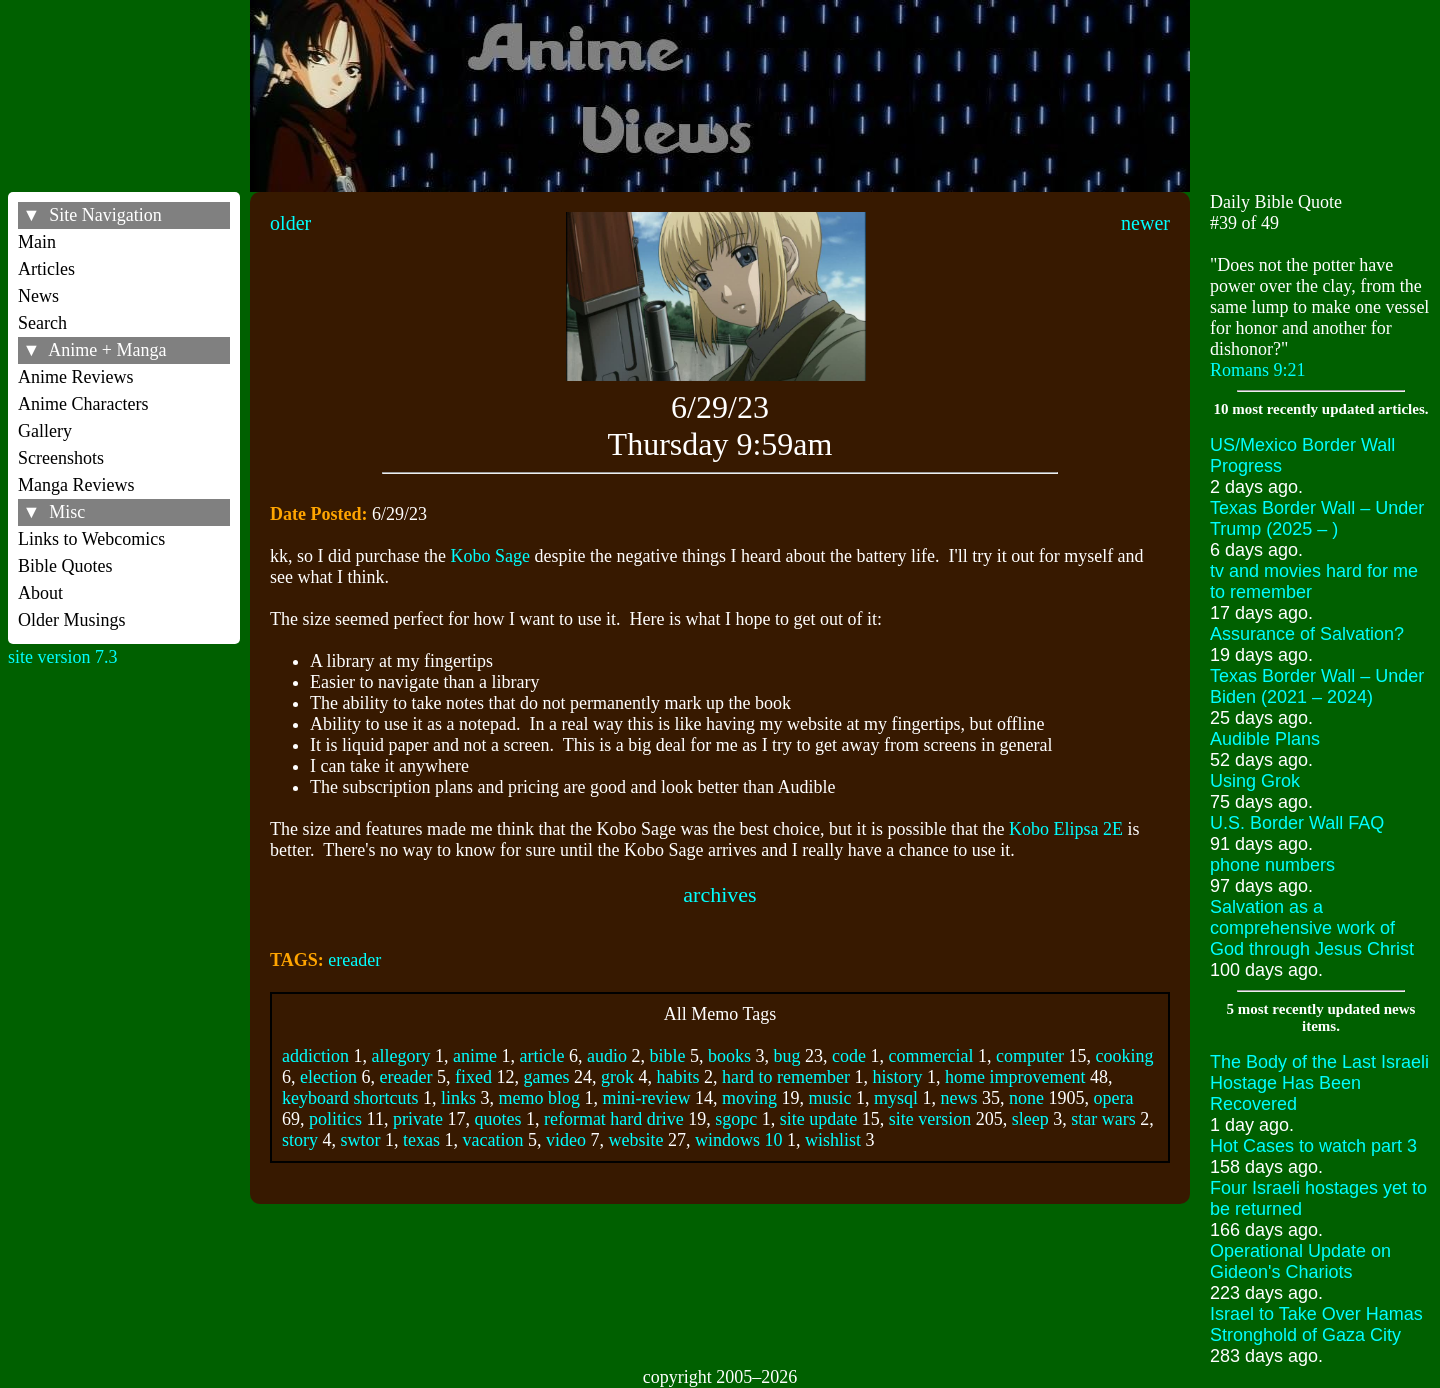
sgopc (736, 1119)
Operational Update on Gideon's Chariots (1300, 1261)
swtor (361, 1140)
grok (617, 1077)
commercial (931, 1056)
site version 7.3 (63, 657)
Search (42, 323)
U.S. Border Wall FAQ (1297, 823)
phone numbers (1272, 865)
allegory (401, 1056)
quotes (497, 1119)
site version (930, 1119)
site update (818, 1119)
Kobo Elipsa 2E (1066, 829)
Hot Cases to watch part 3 (1313, 1146)
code (849, 1056)
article (542, 1056)
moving (749, 1098)
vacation (493, 1140)
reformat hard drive (614, 1119)
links (458, 1098)
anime (475, 1056)
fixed (473, 1077)
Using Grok (1255, 781)
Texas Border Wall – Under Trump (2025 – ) (1317, 518)
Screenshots (61, 458)
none (1026, 1098)
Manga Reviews (76, 485)
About (40, 593)
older (290, 223)
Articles (46, 269)
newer (1145, 223)
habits (677, 1077)
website (636, 1140)
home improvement (1015, 1077)
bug (787, 1056)
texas (421, 1140)
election (328, 1077)
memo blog (540, 1098)
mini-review (647, 1098)
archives (719, 894)
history (897, 1077)
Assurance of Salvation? (1307, 634)
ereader (354, 960)
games (547, 1077)
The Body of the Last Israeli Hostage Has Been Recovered (1319, 1083)
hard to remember (786, 1077)
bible (668, 1056)
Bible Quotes (65, 566)
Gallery (45, 431)
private (418, 1119)
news (959, 1098)
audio (607, 1056)
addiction (315, 1056)
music (830, 1098)
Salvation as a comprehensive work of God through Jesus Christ (1312, 928)
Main (37, 242)
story (300, 1140)
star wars (1103, 1119)
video (566, 1140)
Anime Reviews (75, 377)
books (729, 1056)
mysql (896, 1098)
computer (1030, 1056)
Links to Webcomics (91, 539)
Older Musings (72, 620)
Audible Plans (1265, 739)
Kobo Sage (491, 556)
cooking (1124, 1056)
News (38, 296)
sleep (1030, 1119)
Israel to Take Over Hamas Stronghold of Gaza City (1316, 1324)
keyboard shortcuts (350, 1098)
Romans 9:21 (1258, 370)
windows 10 (739, 1140)
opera (1114, 1098)
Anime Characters (83, 404)
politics (335, 1119)
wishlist (833, 1140)
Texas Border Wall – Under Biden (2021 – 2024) (1317, 686)
